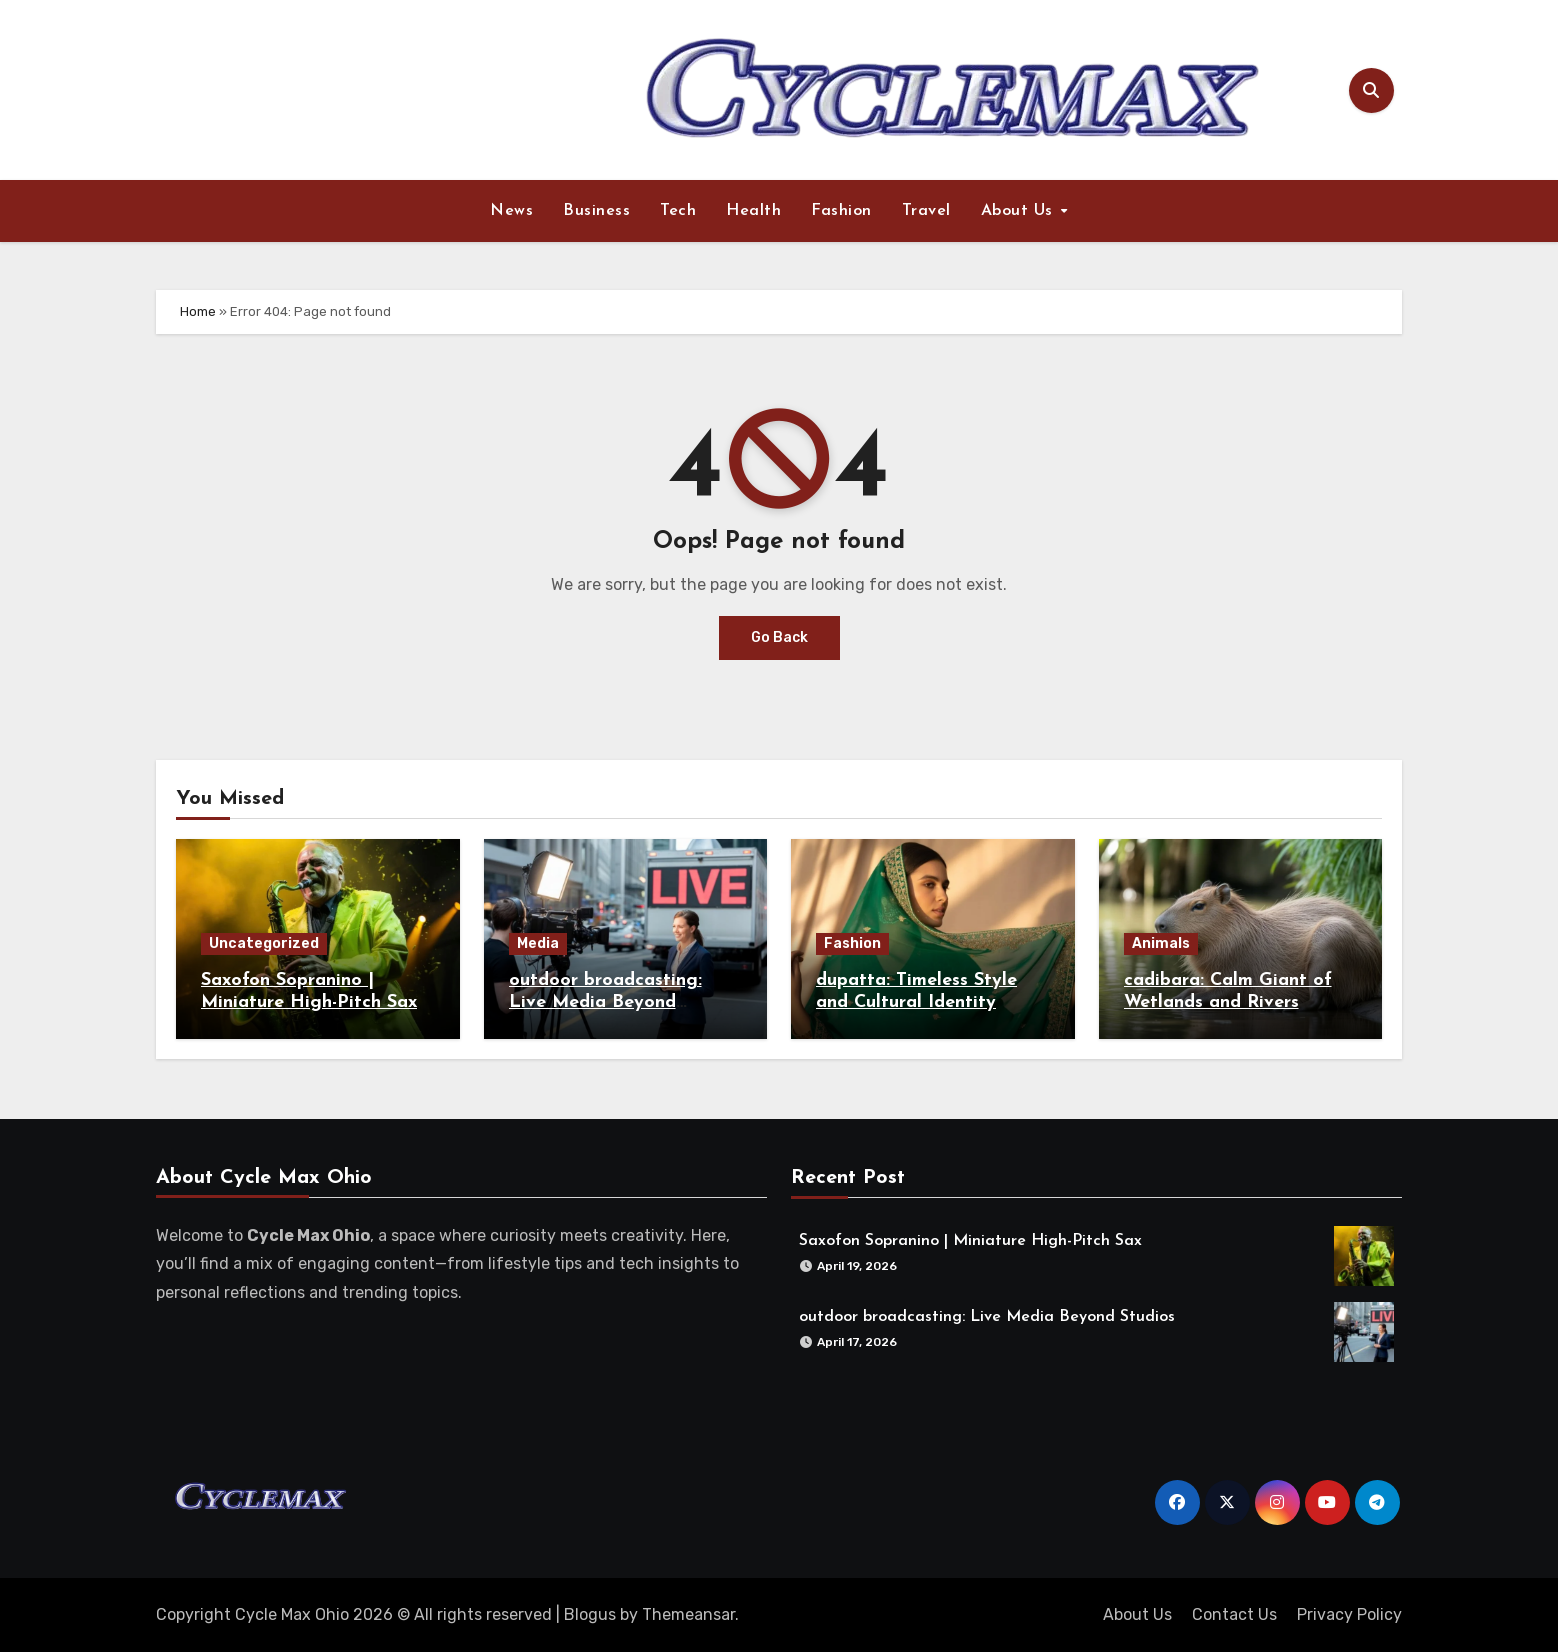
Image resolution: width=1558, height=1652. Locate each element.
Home (198, 311)
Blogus (590, 1614)
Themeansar (688, 1614)
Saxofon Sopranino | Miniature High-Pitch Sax (965, 1234)
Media (538, 943)
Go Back (779, 637)
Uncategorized (264, 943)
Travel (926, 211)
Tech (678, 211)
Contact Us (1234, 1614)
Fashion (841, 211)
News (511, 211)
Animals (1161, 943)
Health (753, 211)
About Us (1020, 211)
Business (596, 211)
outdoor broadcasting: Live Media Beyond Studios (605, 1002)
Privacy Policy (1349, 1614)
